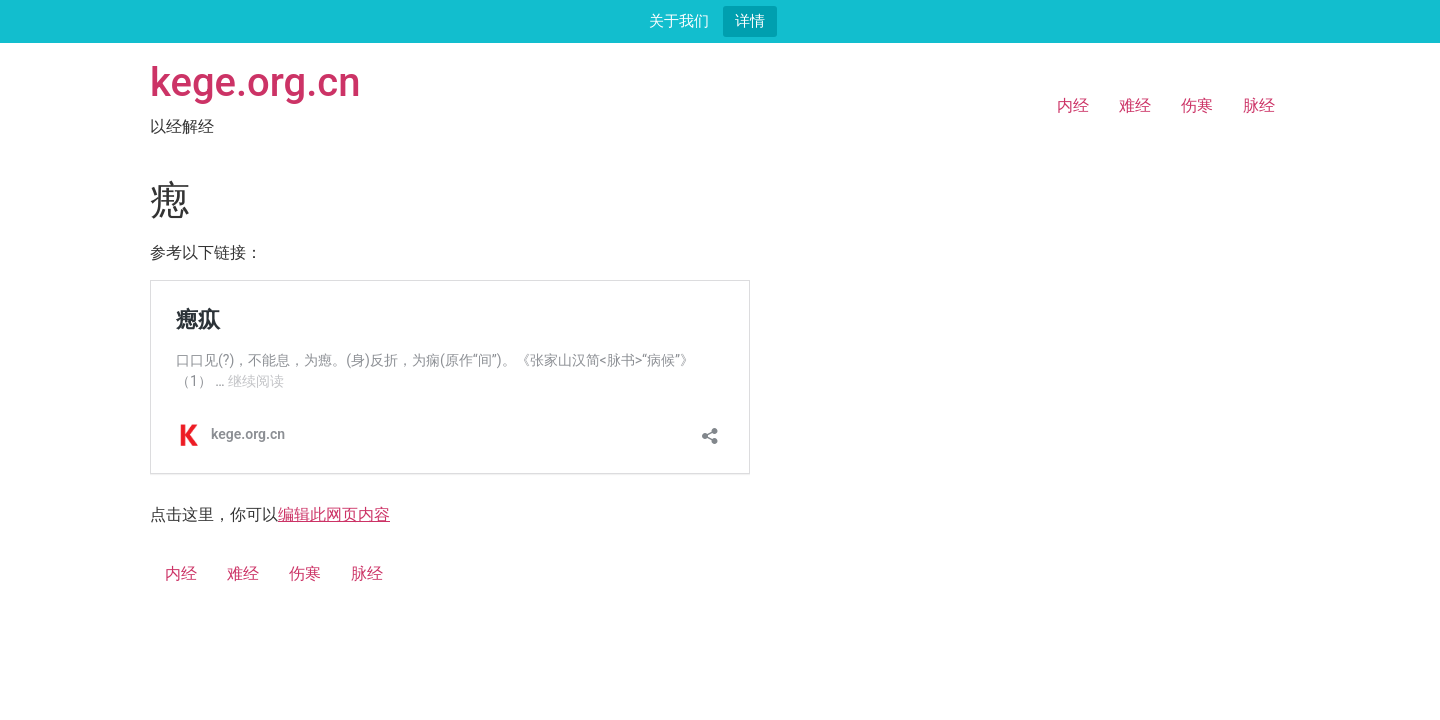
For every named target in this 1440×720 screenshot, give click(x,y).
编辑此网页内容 (334, 514)
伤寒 (1197, 105)
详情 (750, 20)
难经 (1135, 105)
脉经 (1259, 105)
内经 (1073, 105)
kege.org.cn (255, 82)
